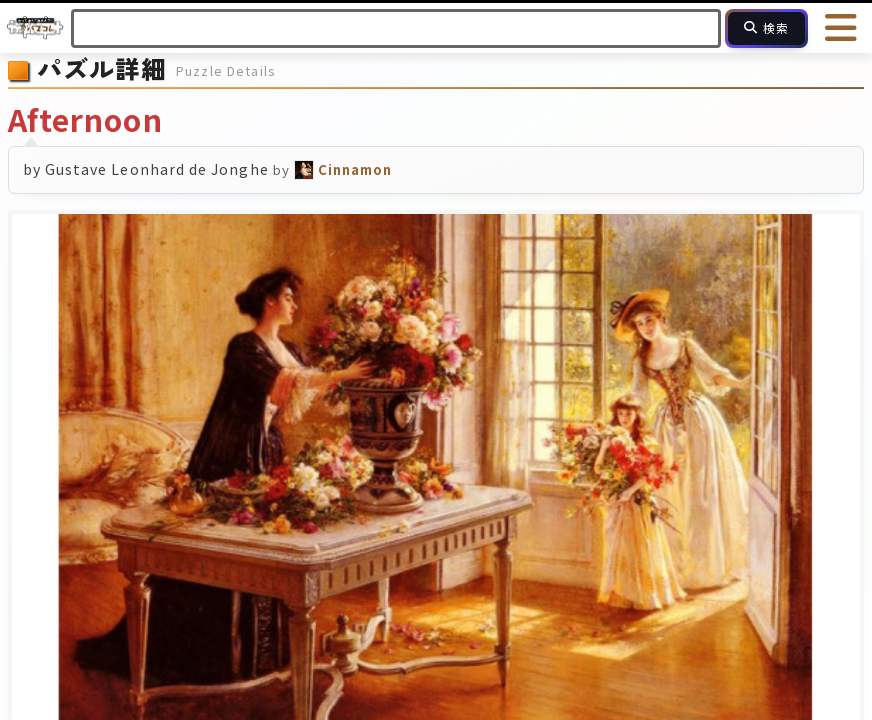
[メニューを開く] (842, 28)
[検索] (766, 28)
